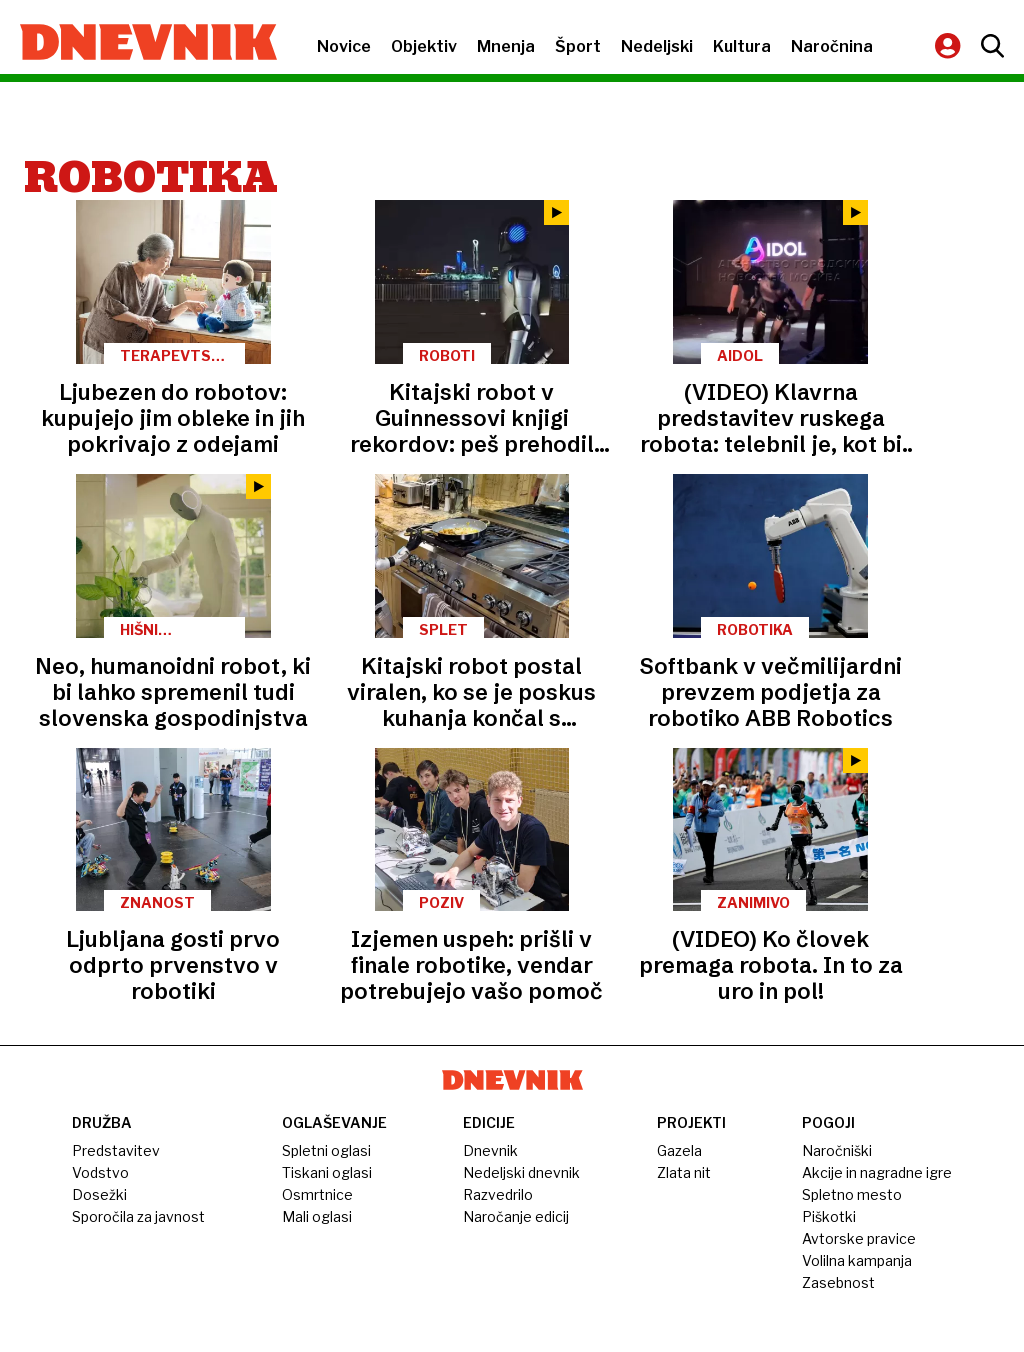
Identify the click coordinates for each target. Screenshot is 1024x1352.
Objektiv (424, 46)
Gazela (679, 1150)
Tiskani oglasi (327, 1172)
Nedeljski (657, 46)
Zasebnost (838, 1282)
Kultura (742, 46)
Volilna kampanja (857, 1260)
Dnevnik (490, 1150)
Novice (344, 46)
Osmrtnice (317, 1194)
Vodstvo (100, 1172)
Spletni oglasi (326, 1150)
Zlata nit (684, 1172)
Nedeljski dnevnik (521, 1172)
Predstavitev (116, 1150)
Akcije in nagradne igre (877, 1172)
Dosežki (99, 1194)
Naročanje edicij (516, 1216)
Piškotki (829, 1216)
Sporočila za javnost (138, 1216)
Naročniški (837, 1150)
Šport (578, 46)
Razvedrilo (498, 1194)
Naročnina (832, 46)
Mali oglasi (317, 1216)
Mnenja (506, 46)
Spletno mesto (852, 1194)
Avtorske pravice (859, 1238)
